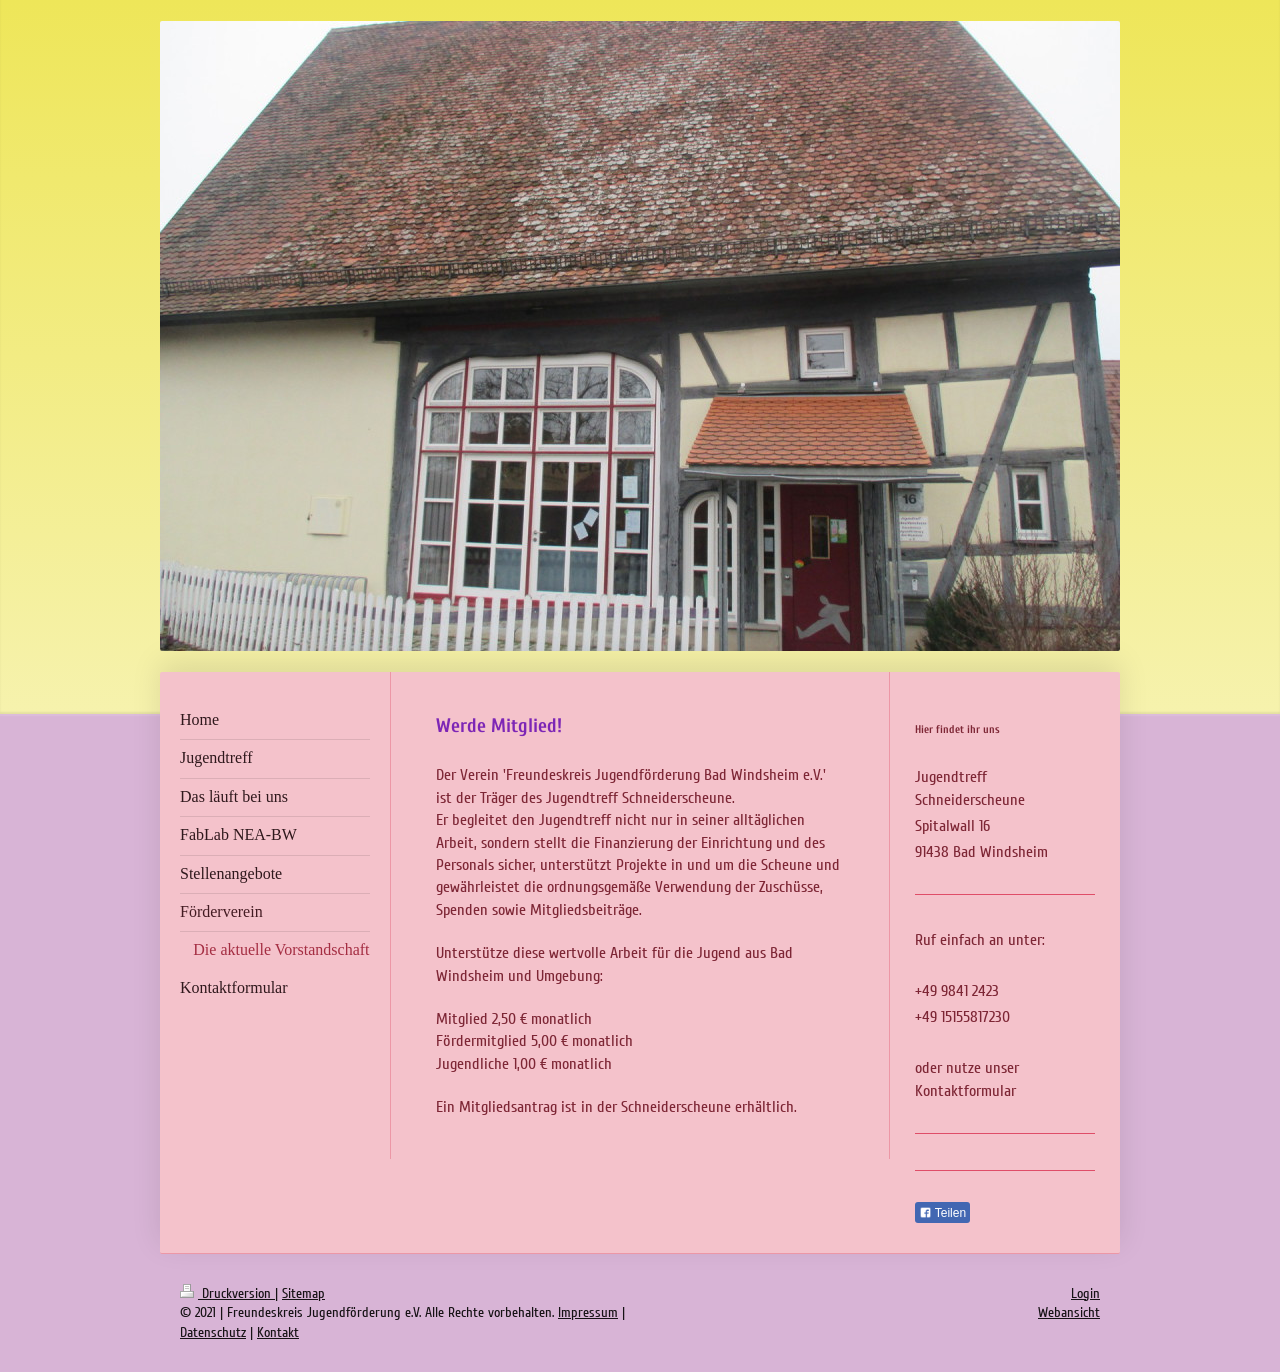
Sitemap (303, 1293)
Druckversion (227, 1293)
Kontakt (278, 1332)
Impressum (588, 1312)
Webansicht (1069, 1312)
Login (1085, 1293)
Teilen (942, 1213)
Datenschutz (213, 1332)
